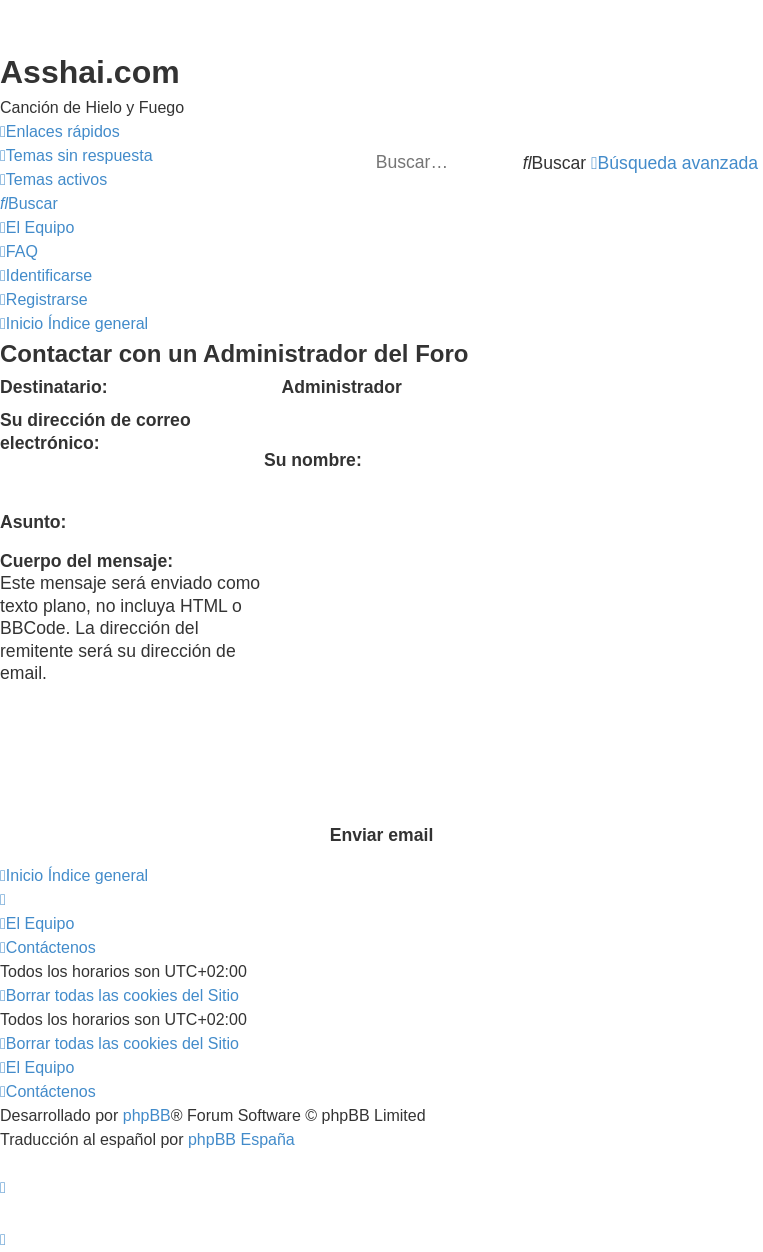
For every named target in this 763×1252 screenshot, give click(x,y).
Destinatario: (54, 387)
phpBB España (241, 1139)
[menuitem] (76, 156)
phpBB (147, 1115)
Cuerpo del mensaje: (86, 561)
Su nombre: (313, 460)
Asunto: (33, 522)
